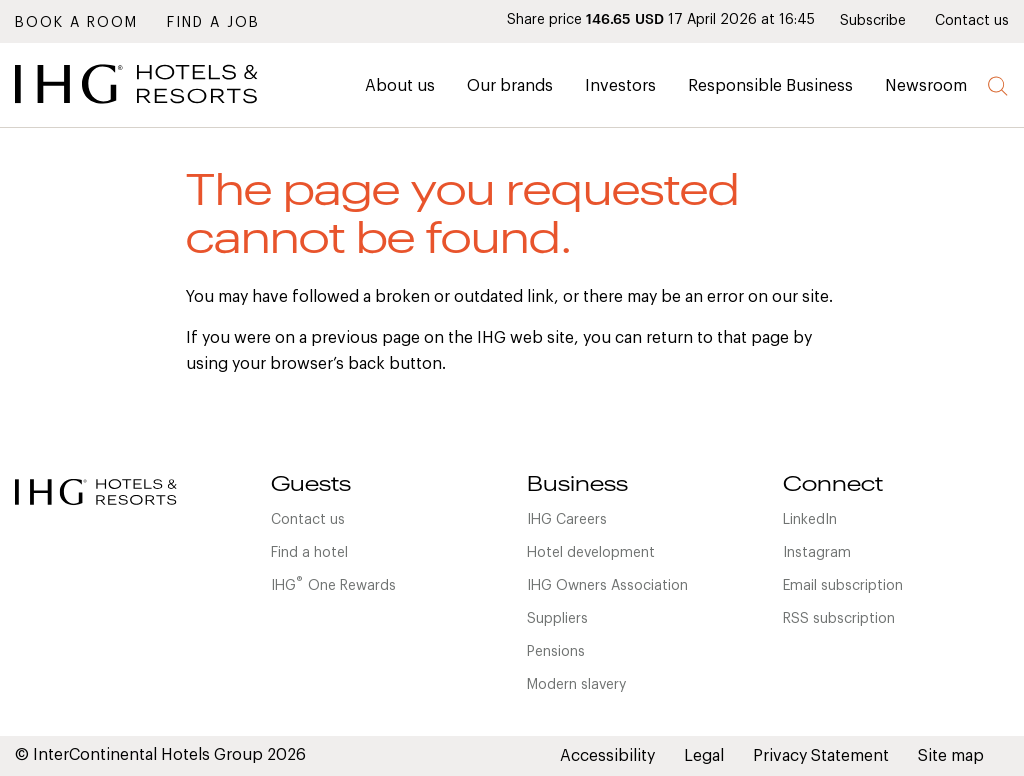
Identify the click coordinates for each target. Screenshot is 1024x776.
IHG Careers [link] (567, 520)
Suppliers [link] (557, 619)
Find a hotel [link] (309, 553)
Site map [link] (951, 756)
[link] (165, 109)
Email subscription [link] (843, 586)
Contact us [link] (972, 21)
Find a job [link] (213, 23)
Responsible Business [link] (770, 86)
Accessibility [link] (607, 756)
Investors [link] (620, 86)
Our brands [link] (510, 86)
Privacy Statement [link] (821, 756)
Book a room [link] (76, 23)
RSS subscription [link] (839, 619)
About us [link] (400, 86)
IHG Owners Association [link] (607, 586)
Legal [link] (704, 756)
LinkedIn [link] (810, 520)
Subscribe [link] (873, 21)
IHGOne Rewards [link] (333, 584)
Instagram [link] (817, 553)
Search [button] (998, 86)
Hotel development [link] (591, 553)
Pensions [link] (556, 652)
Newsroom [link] (926, 86)
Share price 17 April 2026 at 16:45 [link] (661, 20)
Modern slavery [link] (576, 685)
